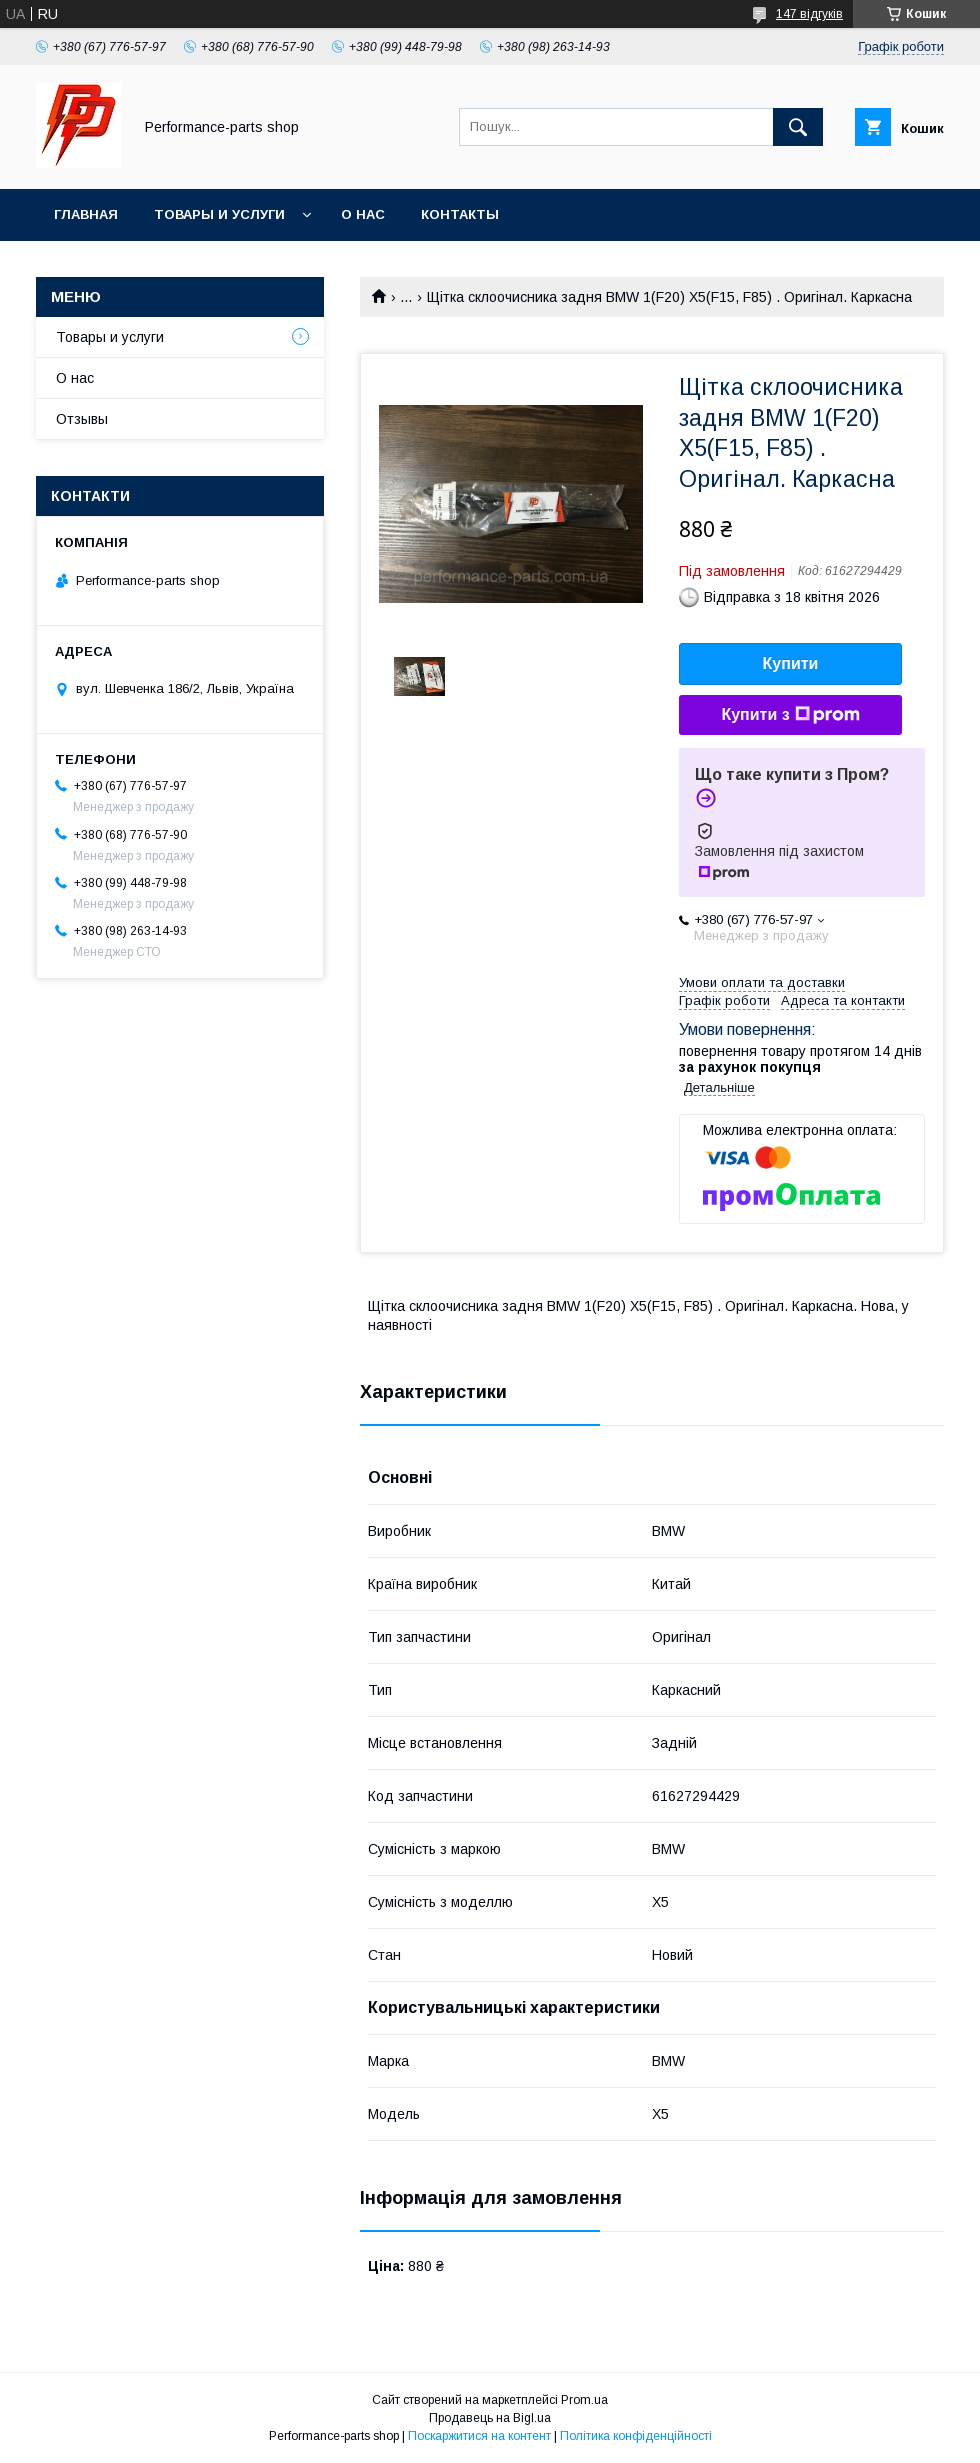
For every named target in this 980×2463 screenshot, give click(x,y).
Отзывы (82, 419)
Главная (86, 214)
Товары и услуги (219, 214)
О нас (363, 214)
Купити (791, 663)
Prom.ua (584, 2400)
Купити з (790, 715)
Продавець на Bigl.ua (490, 2418)
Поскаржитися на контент (479, 2436)
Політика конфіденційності (636, 2436)
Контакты (460, 214)
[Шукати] (798, 127)
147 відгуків (809, 14)
